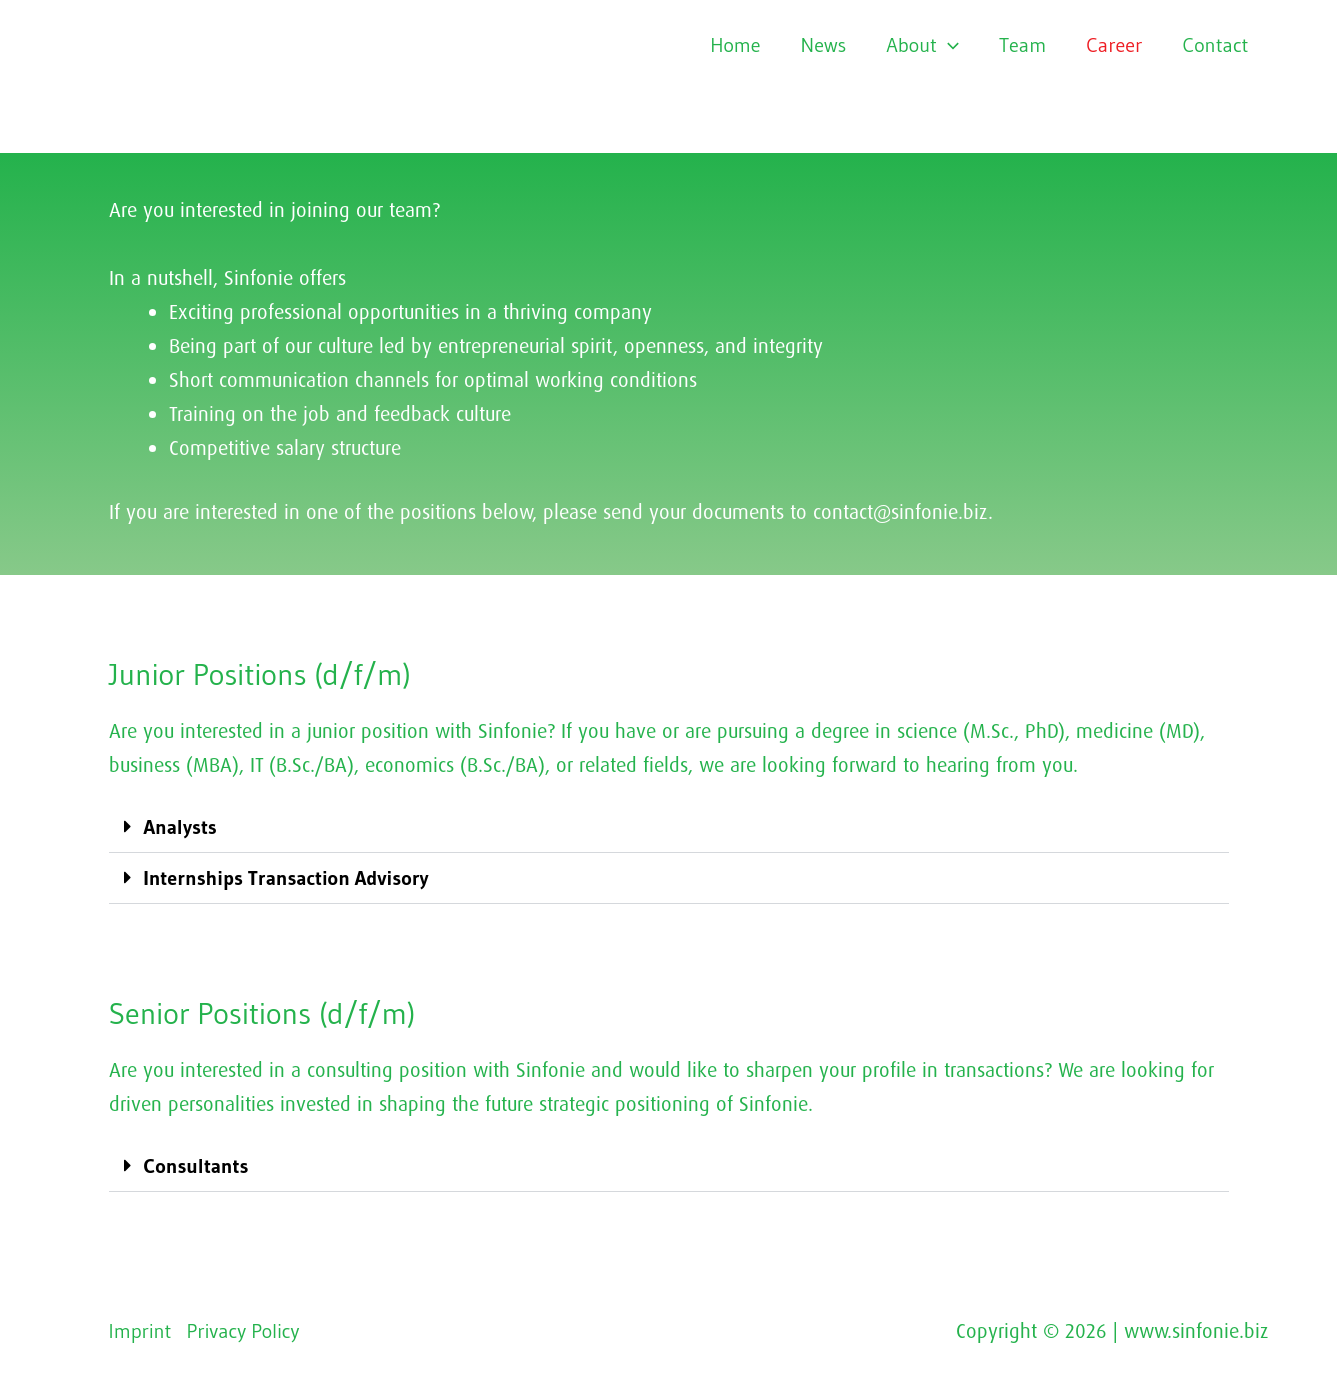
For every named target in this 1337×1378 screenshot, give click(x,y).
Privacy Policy (243, 1331)
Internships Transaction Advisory (286, 878)
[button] (669, 827)
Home (735, 45)
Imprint (140, 1331)
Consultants (196, 1166)
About (922, 45)
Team (1022, 45)
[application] (948, 45)
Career (1114, 45)
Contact (1216, 45)
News (824, 45)
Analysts (180, 827)
